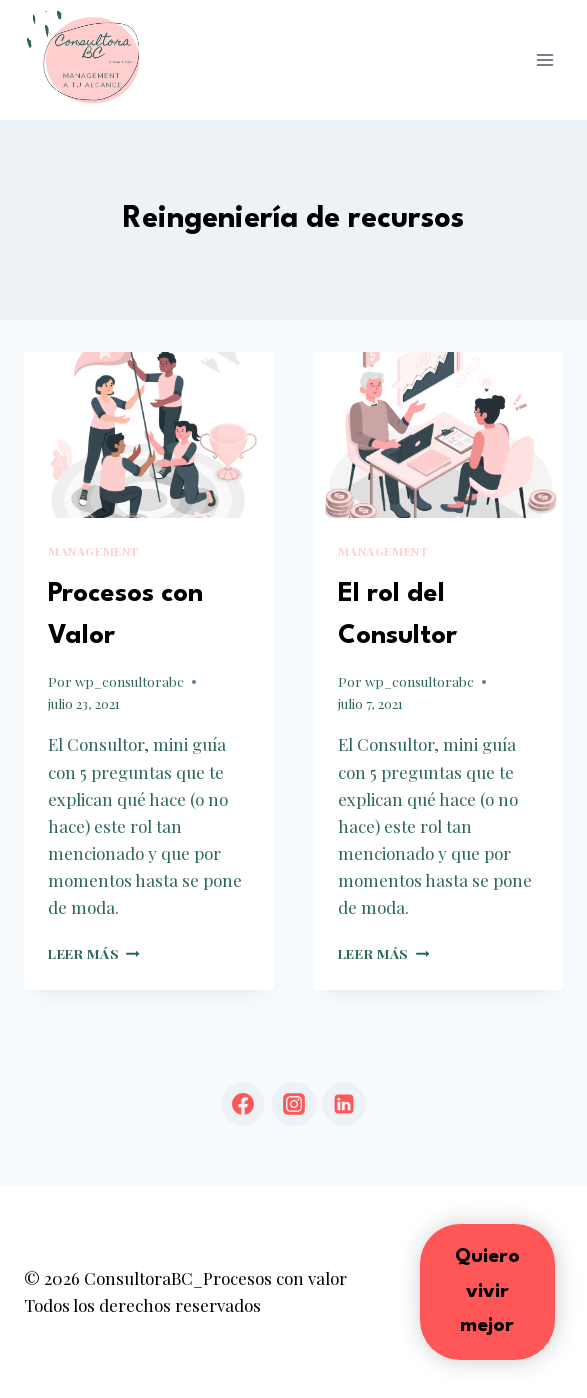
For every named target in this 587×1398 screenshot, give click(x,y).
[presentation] (149, 435)
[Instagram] (294, 1104)
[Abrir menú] (544, 59)
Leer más (94, 953)
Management (93, 551)
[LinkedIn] (344, 1104)
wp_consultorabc (129, 681)
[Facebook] (243, 1104)
